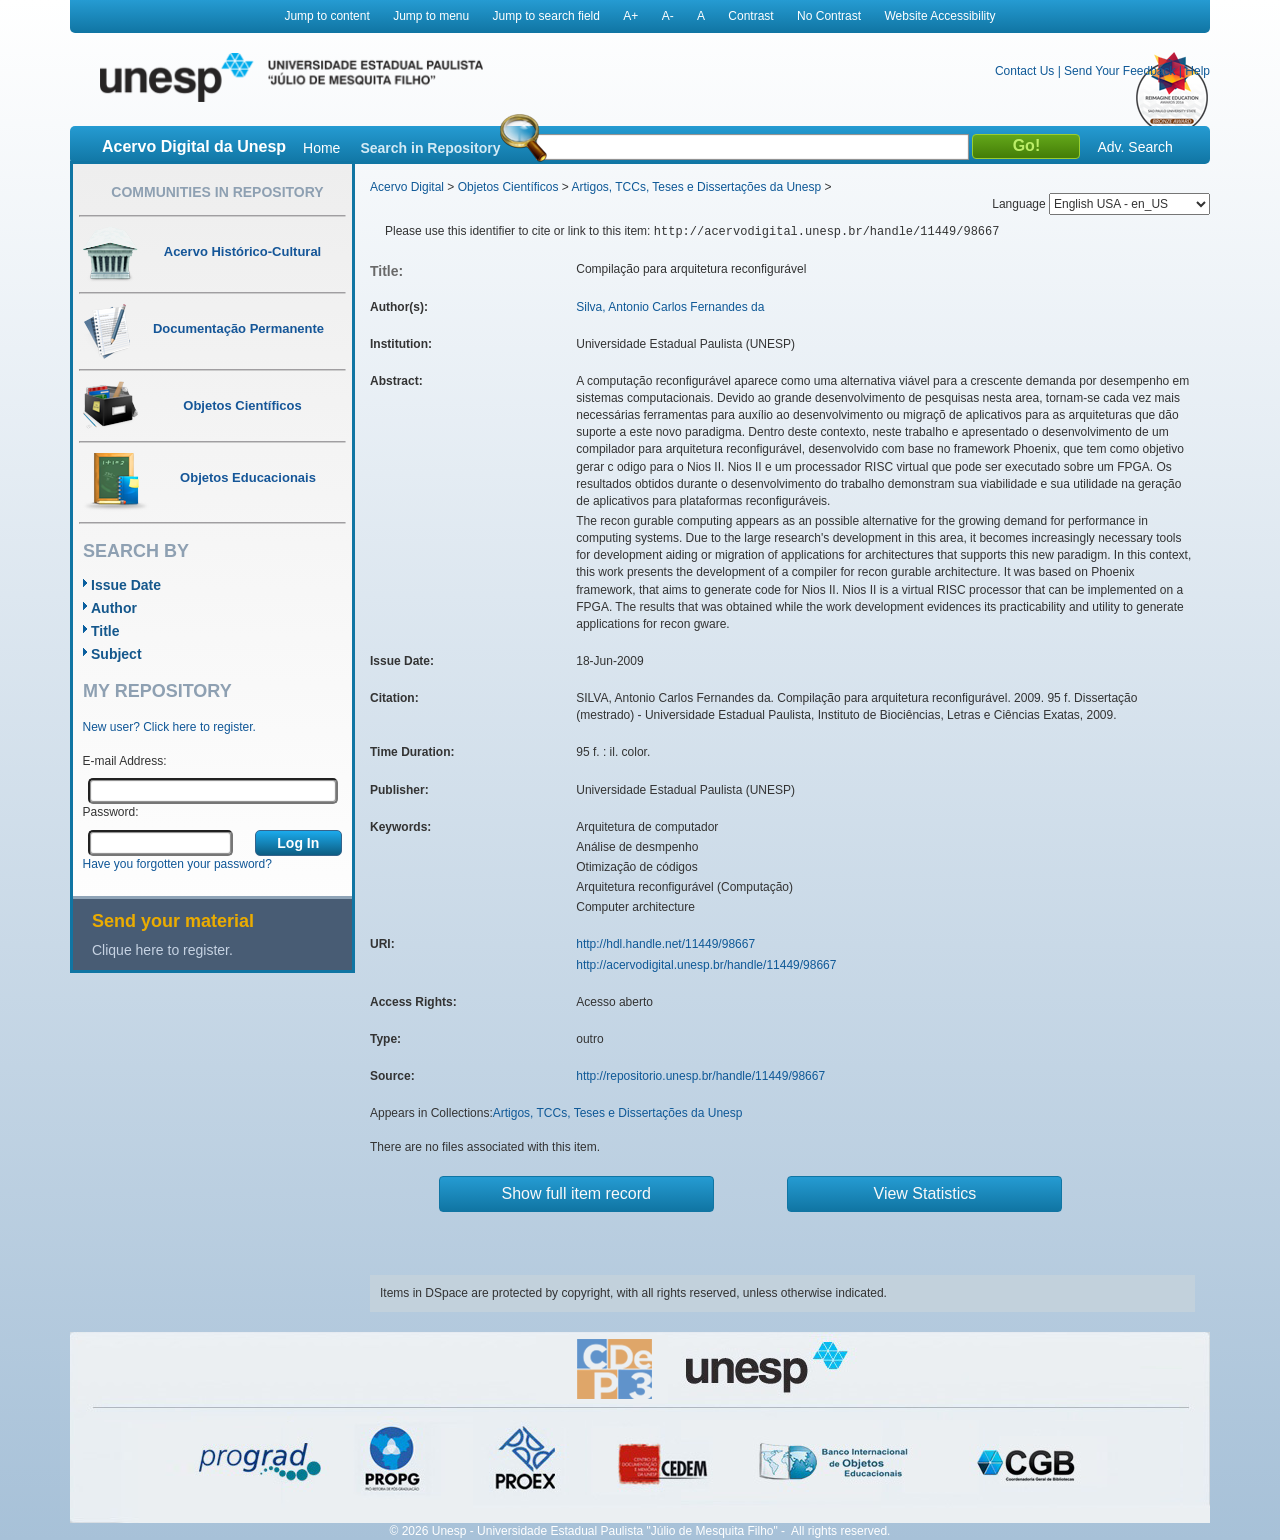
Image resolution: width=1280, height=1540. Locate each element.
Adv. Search (1134, 147)
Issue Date (126, 585)
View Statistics (925, 1193)
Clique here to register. (162, 950)
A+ (630, 16)
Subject (116, 654)
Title (105, 631)
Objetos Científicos (508, 187)
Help (1197, 71)
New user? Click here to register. (169, 727)
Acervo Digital (407, 187)
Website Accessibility (939, 16)
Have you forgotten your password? (177, 864)
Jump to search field (546, 16)
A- (668, 16)
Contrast (750, 16)
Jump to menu (431, 16)
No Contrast (829, 16)
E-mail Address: (125, 761)
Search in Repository (430, 148)
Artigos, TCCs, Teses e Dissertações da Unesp (696, 187)
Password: (111, 812)
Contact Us (1024, 71)
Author (114, 608)
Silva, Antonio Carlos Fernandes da (670, 307)
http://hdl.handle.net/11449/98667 (665, 944)
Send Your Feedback (1119, 71)
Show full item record (576, 1193)
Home (321, 148)
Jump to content (326, 16)
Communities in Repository (217, 192)
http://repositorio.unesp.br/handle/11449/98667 (700, 1076)
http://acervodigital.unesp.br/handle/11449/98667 (706, 965)
